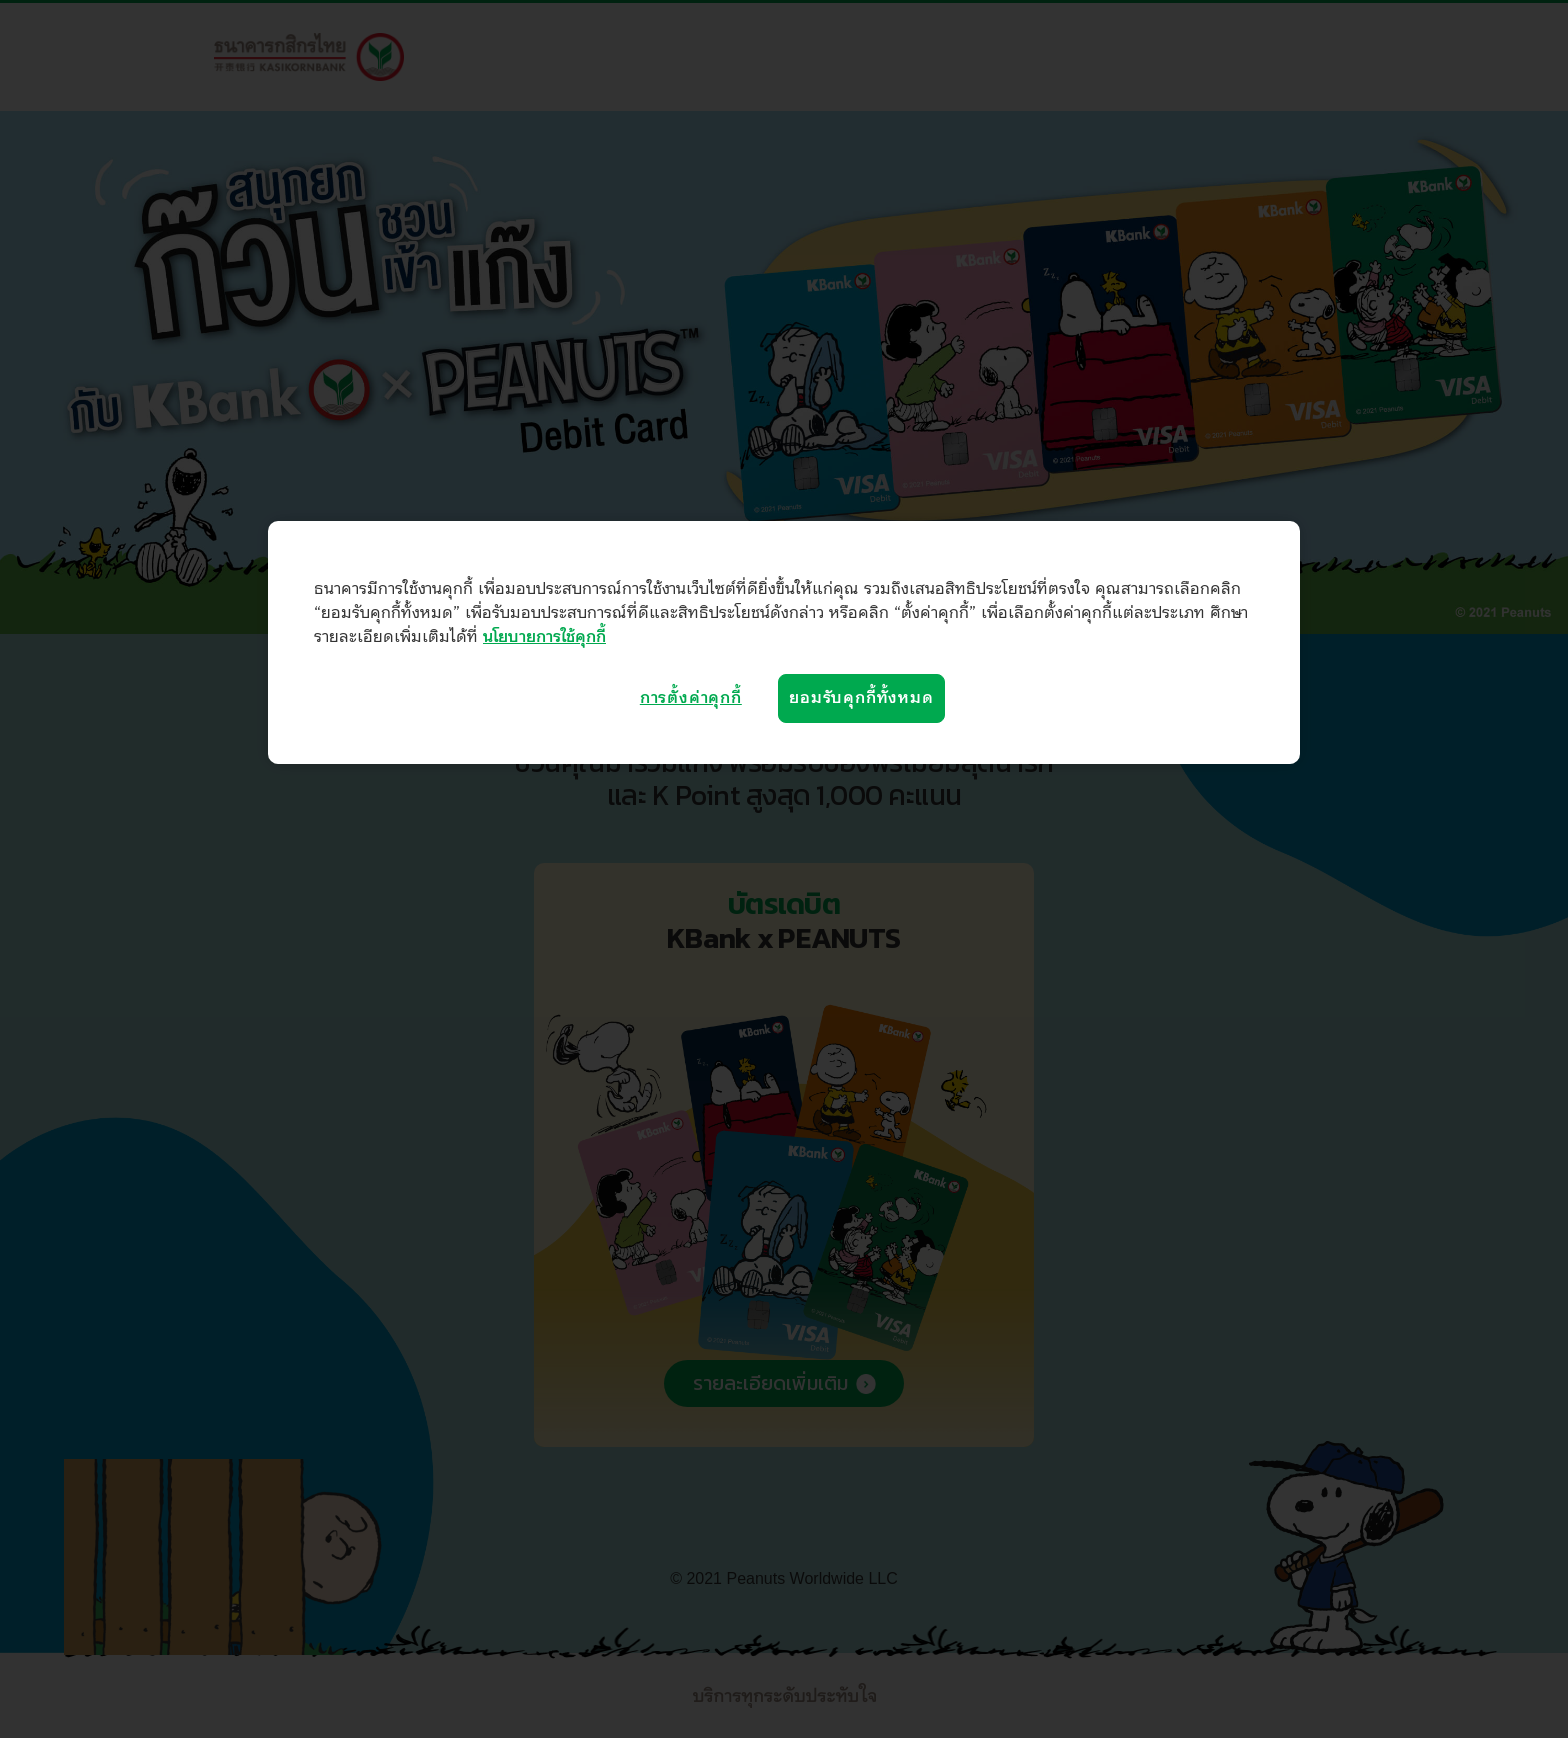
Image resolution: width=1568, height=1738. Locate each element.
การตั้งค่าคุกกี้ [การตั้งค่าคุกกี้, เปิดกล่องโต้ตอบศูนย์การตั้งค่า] (691, 698)
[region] (784, 642)
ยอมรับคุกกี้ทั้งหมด (861, 698)
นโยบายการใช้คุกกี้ (544, 637)
